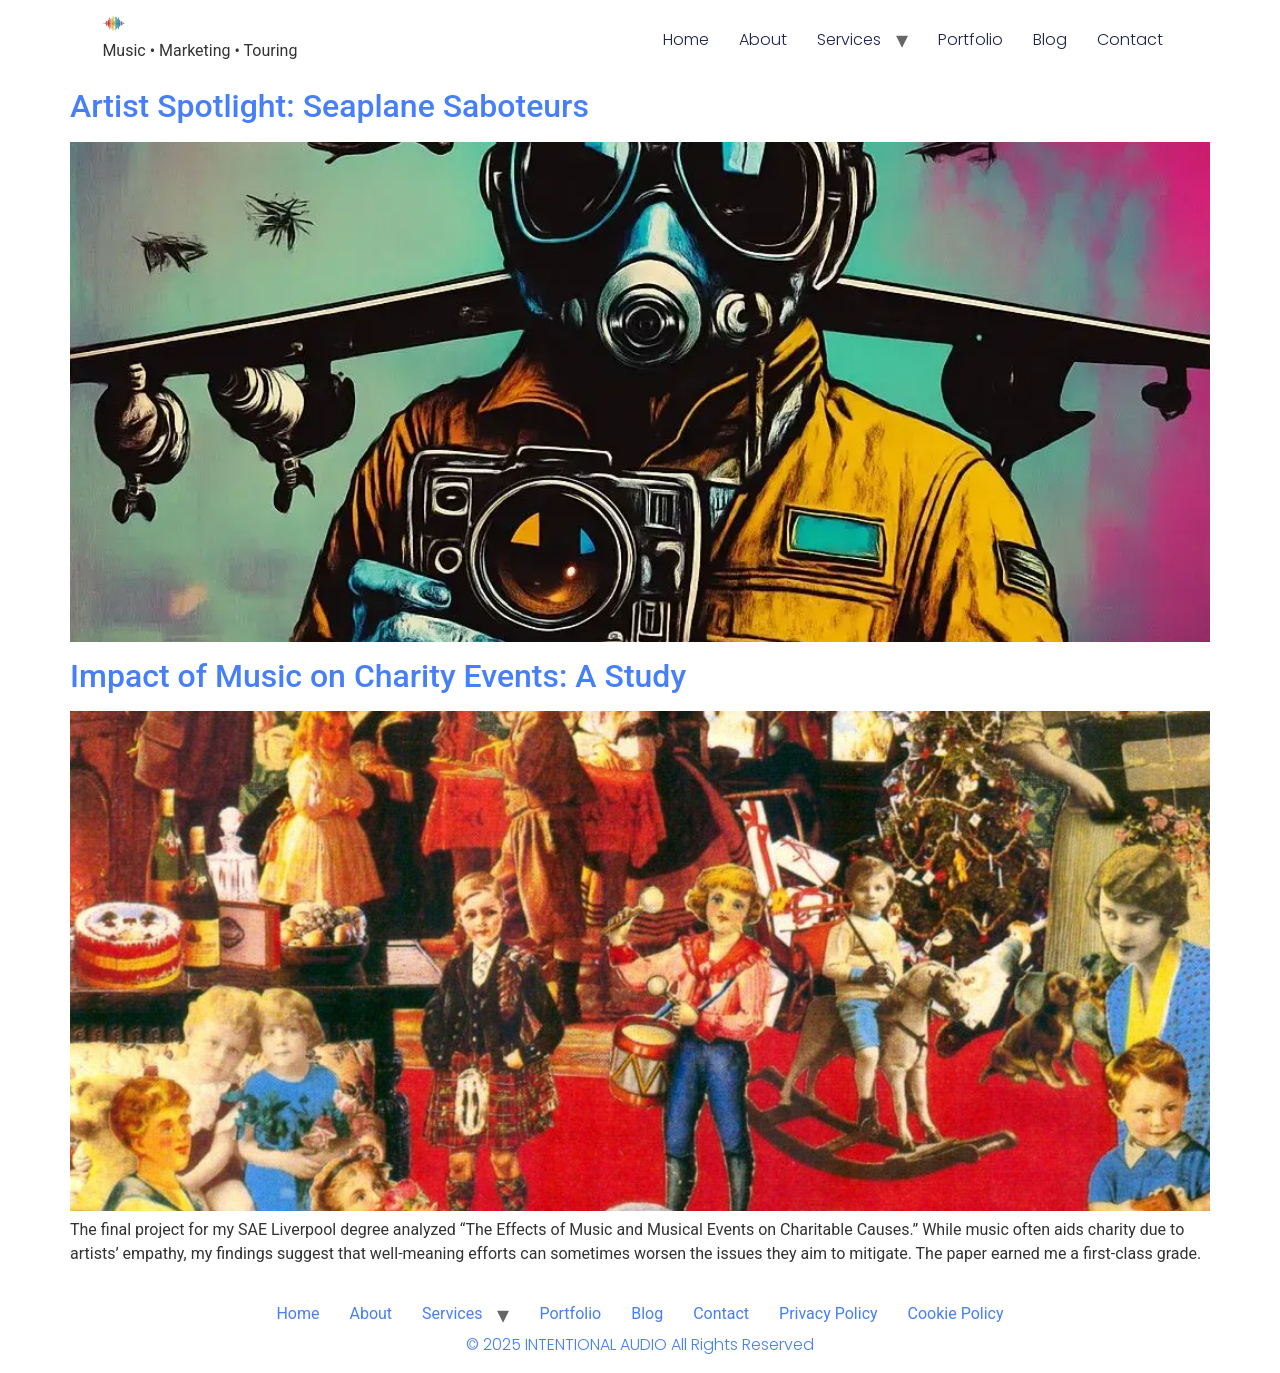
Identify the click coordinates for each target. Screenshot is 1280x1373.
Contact (1130, 39)
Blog (1050, 39)
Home (686, 39)
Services (849, 39)
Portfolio (970, 39)
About (763, 39)
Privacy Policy (828, 1313)
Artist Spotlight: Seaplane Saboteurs (329, 106)
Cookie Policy (956, 1313)
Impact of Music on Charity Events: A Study (378, 676)
